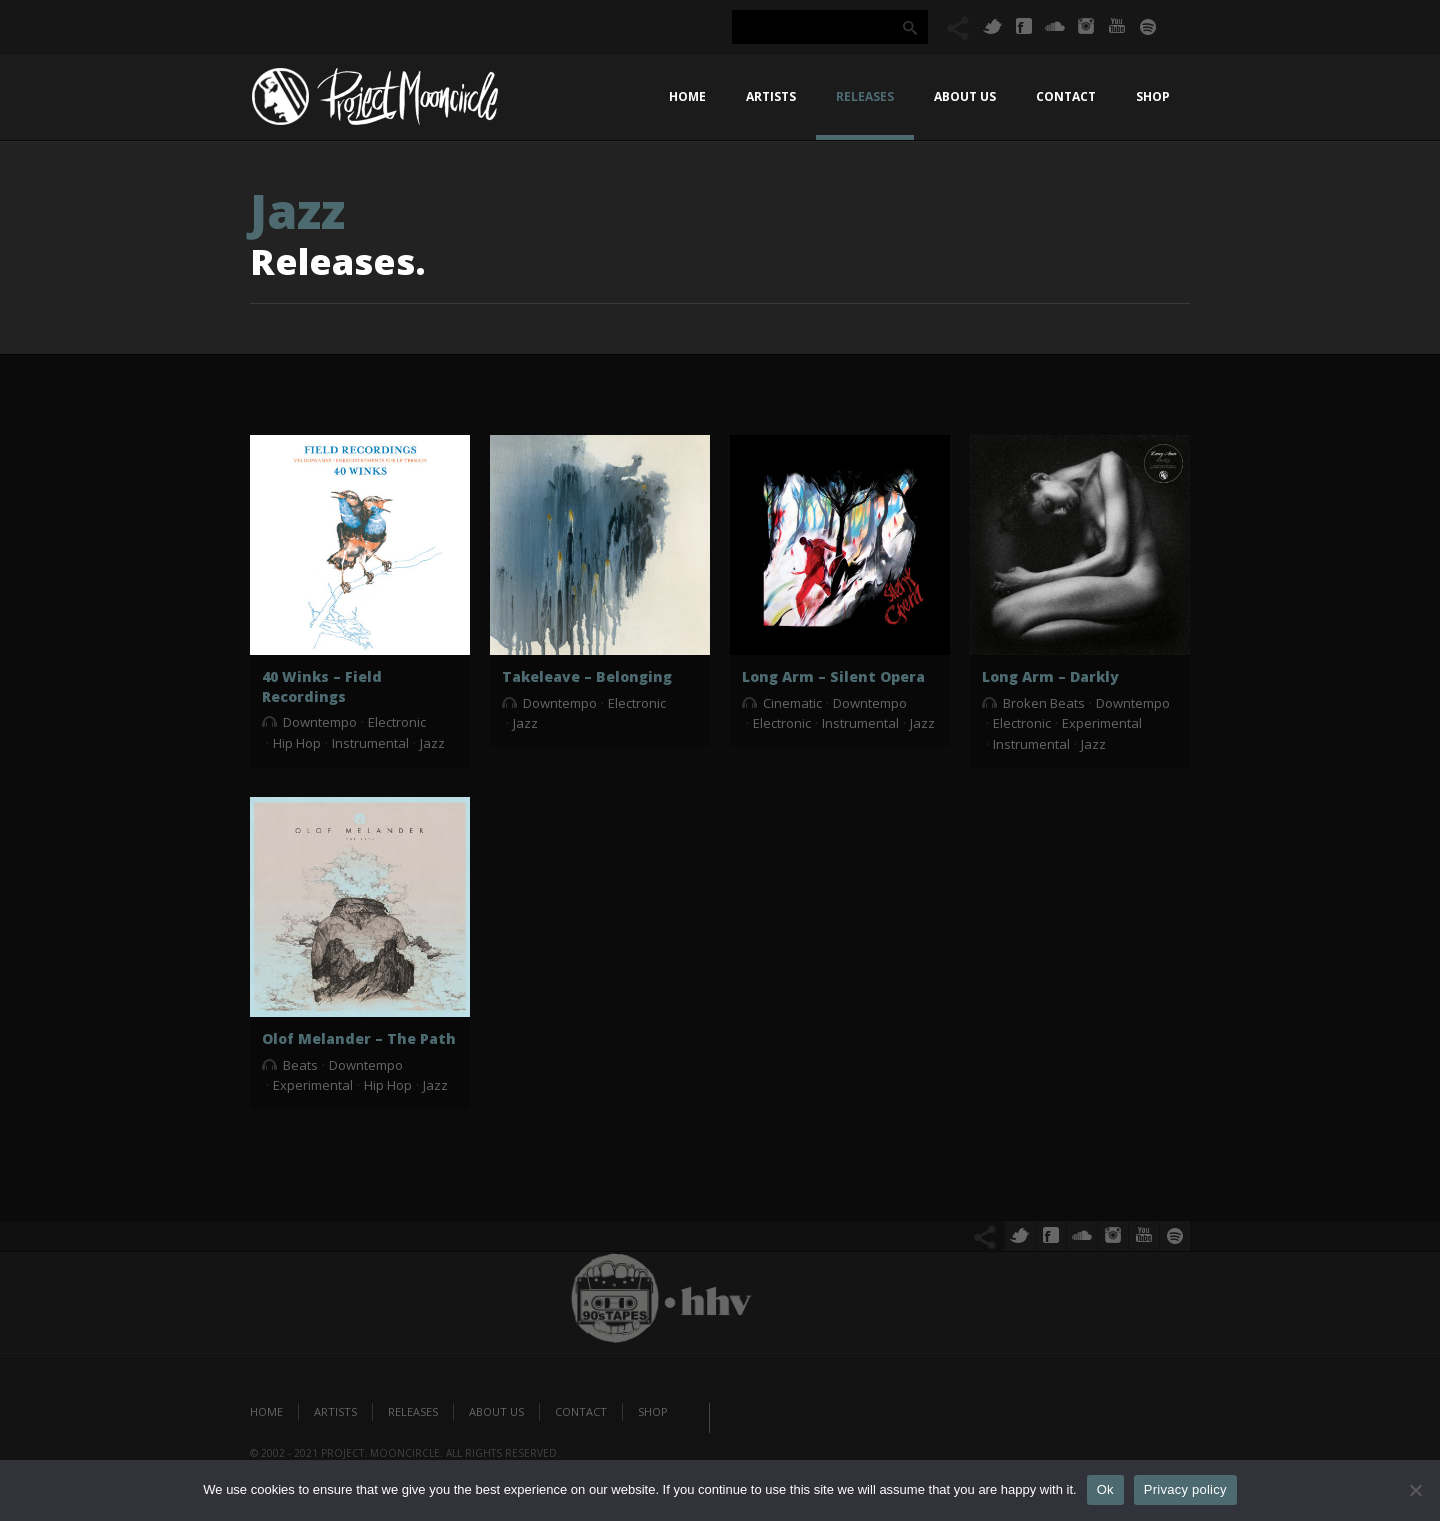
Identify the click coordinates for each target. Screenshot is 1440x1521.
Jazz (432, 743)
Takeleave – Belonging (587, 676)
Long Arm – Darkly (1050, 676)
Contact (1066, 96)
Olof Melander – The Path (359, 1038)
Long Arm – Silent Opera (833, 676)
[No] (1415, 1490)
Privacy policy (1185, 1489)
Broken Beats (1044, 703)
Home (687, 96)
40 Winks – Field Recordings (322, 686)
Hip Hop (297, 743)
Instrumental (370, 743)
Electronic (397, 722)
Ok (1105, 1489)
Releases (865, 96)
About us (965, 96)
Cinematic (792, 703)
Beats (300, 1065)
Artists (771, 96)
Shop (1153, 96)
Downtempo (320, 722)
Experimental (1102, 723)
